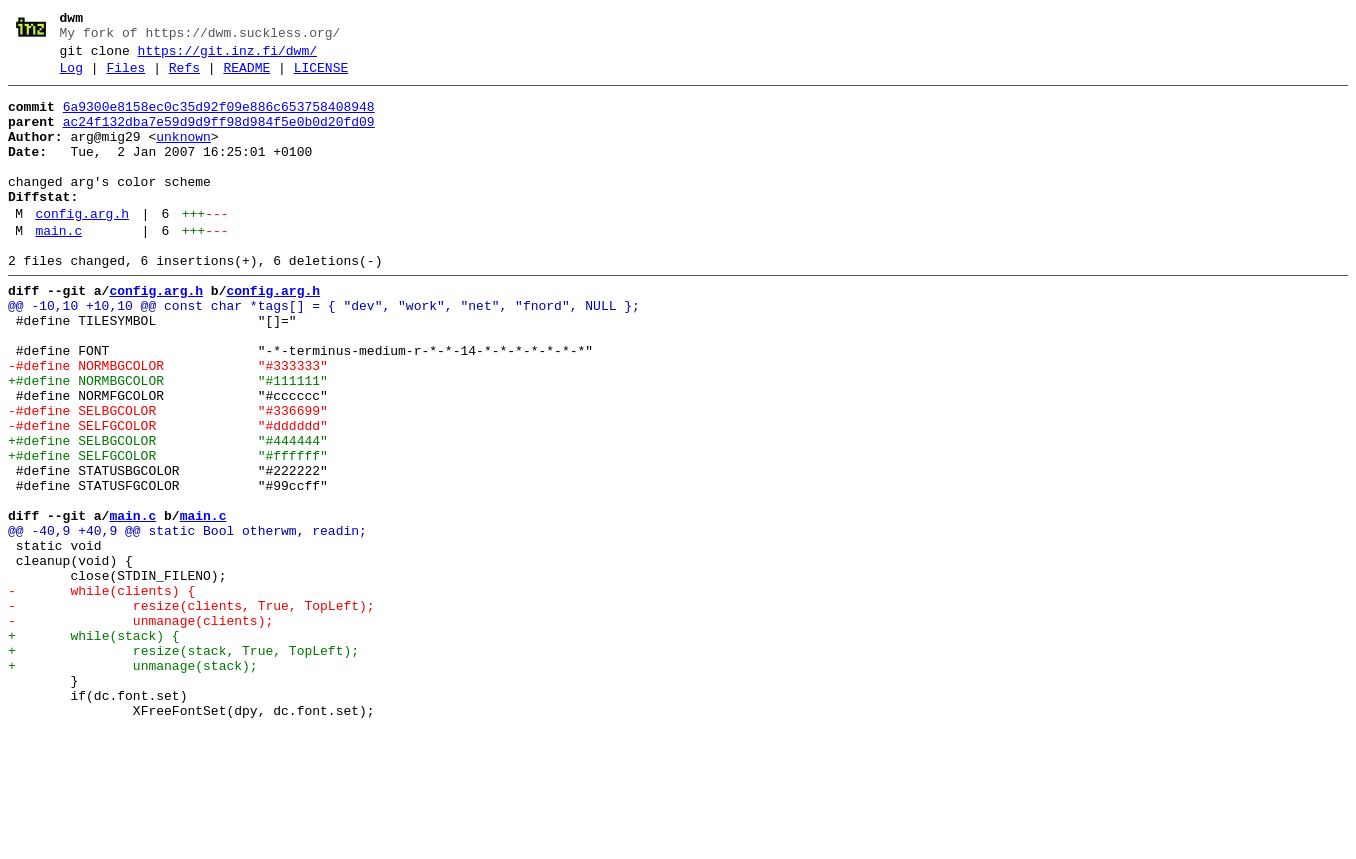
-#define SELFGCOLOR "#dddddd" (168, 495)
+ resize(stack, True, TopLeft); (183, 765)
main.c (58, 267)
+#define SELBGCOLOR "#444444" (168, 513)
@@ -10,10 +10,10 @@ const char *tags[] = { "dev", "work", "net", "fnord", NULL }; (324, 351)
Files (125, 77)
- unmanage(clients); (140, 729)
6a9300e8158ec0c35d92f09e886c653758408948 (219, 119)
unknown (183, 155)
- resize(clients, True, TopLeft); (191, 711)
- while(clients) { (101, 693)
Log (71, 77)
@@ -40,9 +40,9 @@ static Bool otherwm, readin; (187, 621)
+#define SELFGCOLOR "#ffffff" (168, 531)
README (246, 77)
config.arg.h (82, 247)
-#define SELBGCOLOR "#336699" (168, 477)
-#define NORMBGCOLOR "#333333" (168, 423)
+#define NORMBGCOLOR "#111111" (168, 441)
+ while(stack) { (94, 747)
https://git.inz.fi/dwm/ (227, 57)
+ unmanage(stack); (133, 783)
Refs (184, 77)
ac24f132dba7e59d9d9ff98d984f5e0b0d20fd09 (219, 137)
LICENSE (321, 77)
